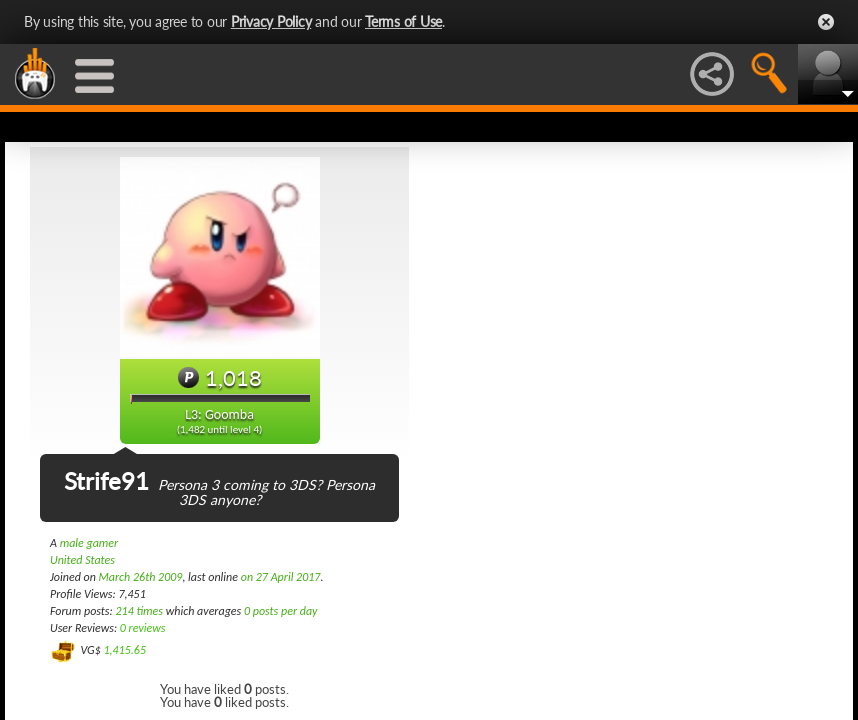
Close (826, 22)
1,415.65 (124, 650)
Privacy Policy (271, 21)
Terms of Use (403, 21)
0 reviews (143, 628)
